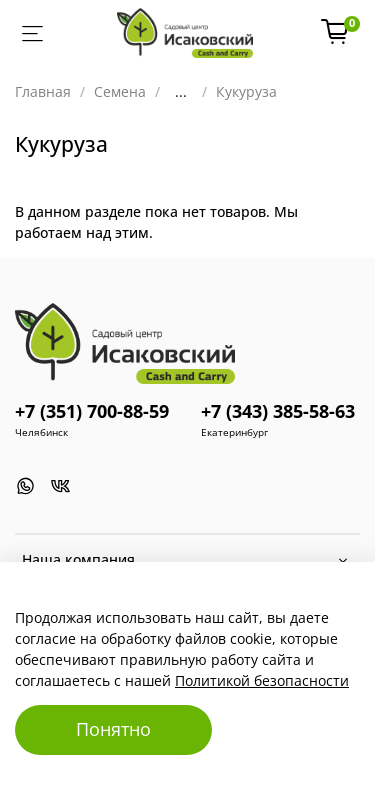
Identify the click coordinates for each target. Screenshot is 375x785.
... (181, 92)
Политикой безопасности (262, 680)
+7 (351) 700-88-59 (92, 411)
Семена (120, 91)
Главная (43, 91)
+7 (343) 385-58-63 (278, 411)
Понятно (113, 729)
